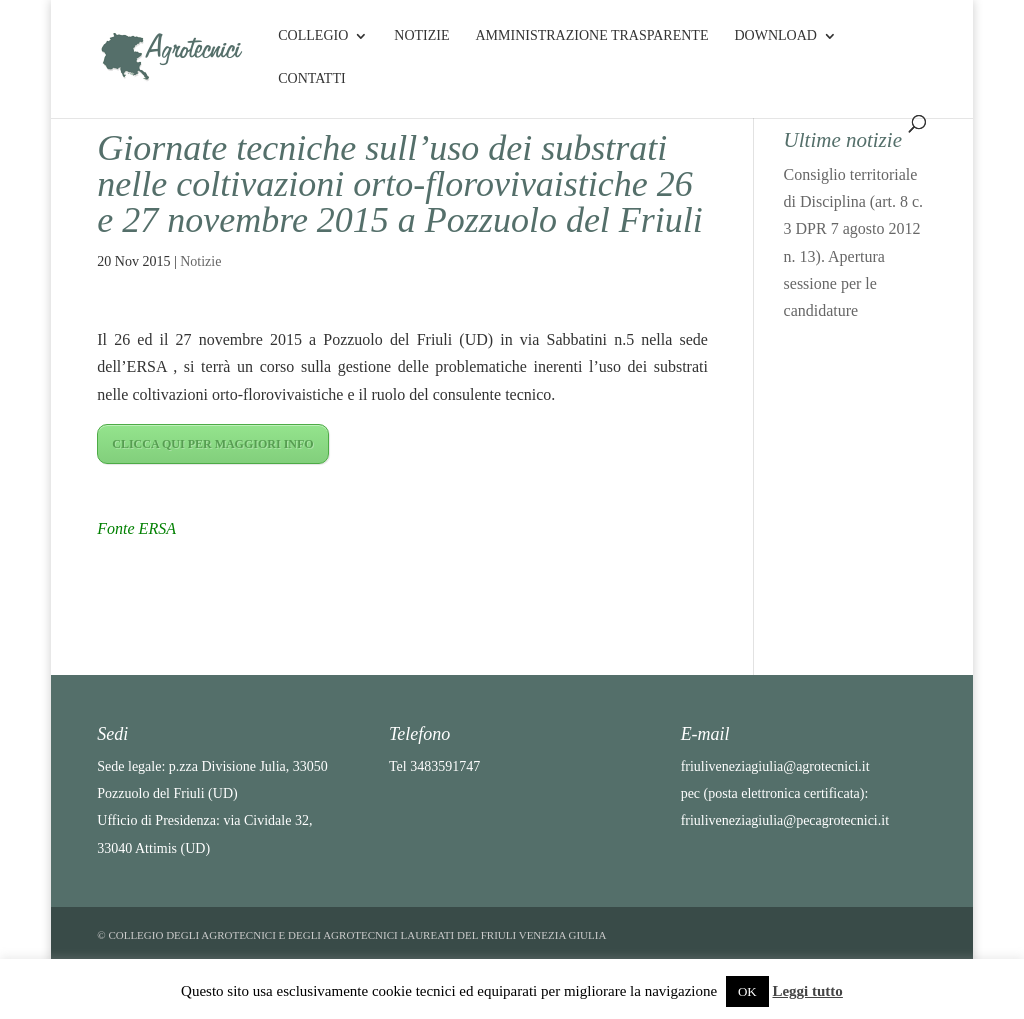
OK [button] (747, 991)
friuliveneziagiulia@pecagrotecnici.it (785, 820)
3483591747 (445, 766)
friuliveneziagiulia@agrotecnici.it (775, 766)
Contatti (311, 79)
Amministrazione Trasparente (591, 36)
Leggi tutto (807, 991)
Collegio (313, 36)
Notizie (421, 36)
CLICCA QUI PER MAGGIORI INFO (212, 444)
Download (775, 36)
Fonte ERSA (136, 528)
